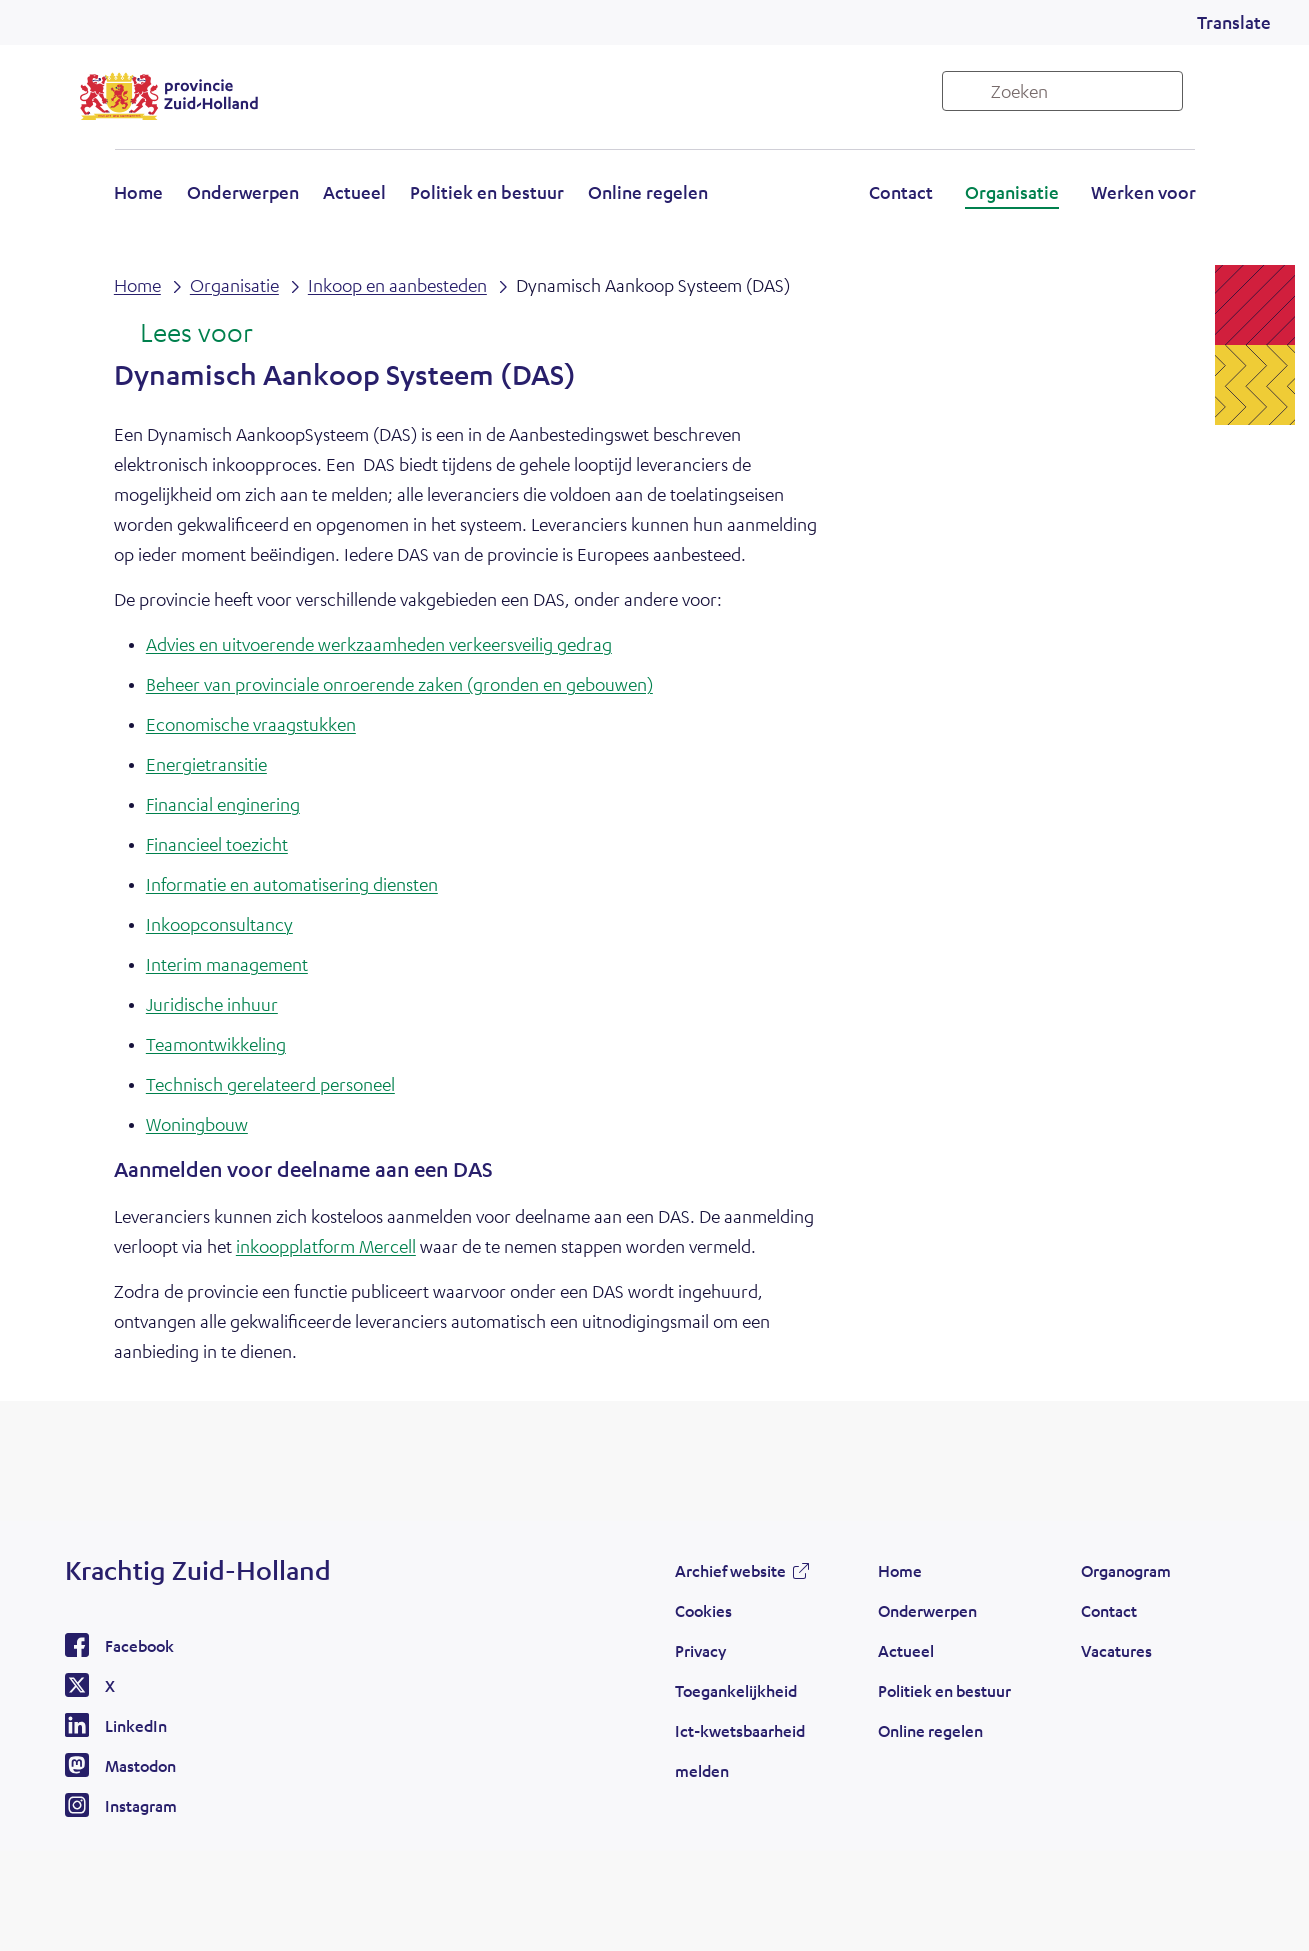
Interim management (227, 964)
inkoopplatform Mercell (326, 1246)
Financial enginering (223, 804)
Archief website (730, 1570)
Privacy (700, 1650)
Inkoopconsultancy (219, 924)
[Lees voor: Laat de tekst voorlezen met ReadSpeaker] (183, 334)
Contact (901, 192)
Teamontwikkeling (216, 1044)
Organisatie (1012, 192)
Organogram (1126, 1570)
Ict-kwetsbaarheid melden (740, 1750)
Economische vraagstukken (251, 724)
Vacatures (1116, 1650)
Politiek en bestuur (487, 192)
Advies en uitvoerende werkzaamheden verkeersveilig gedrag (379, 644)
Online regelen (648, 192)
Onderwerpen (243, 192)
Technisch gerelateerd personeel (270, 1084)
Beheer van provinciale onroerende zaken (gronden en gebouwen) (399, 684)
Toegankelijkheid (736, 1690)
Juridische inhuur (212, 1004)
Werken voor (1143, 192)
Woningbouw (197, 1124)
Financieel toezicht (217, 844)
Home (138, 192)
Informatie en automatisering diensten (292, 884)
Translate (1234, 22)
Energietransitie (206, 764)
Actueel (354, 192)
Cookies (703, 1610)
